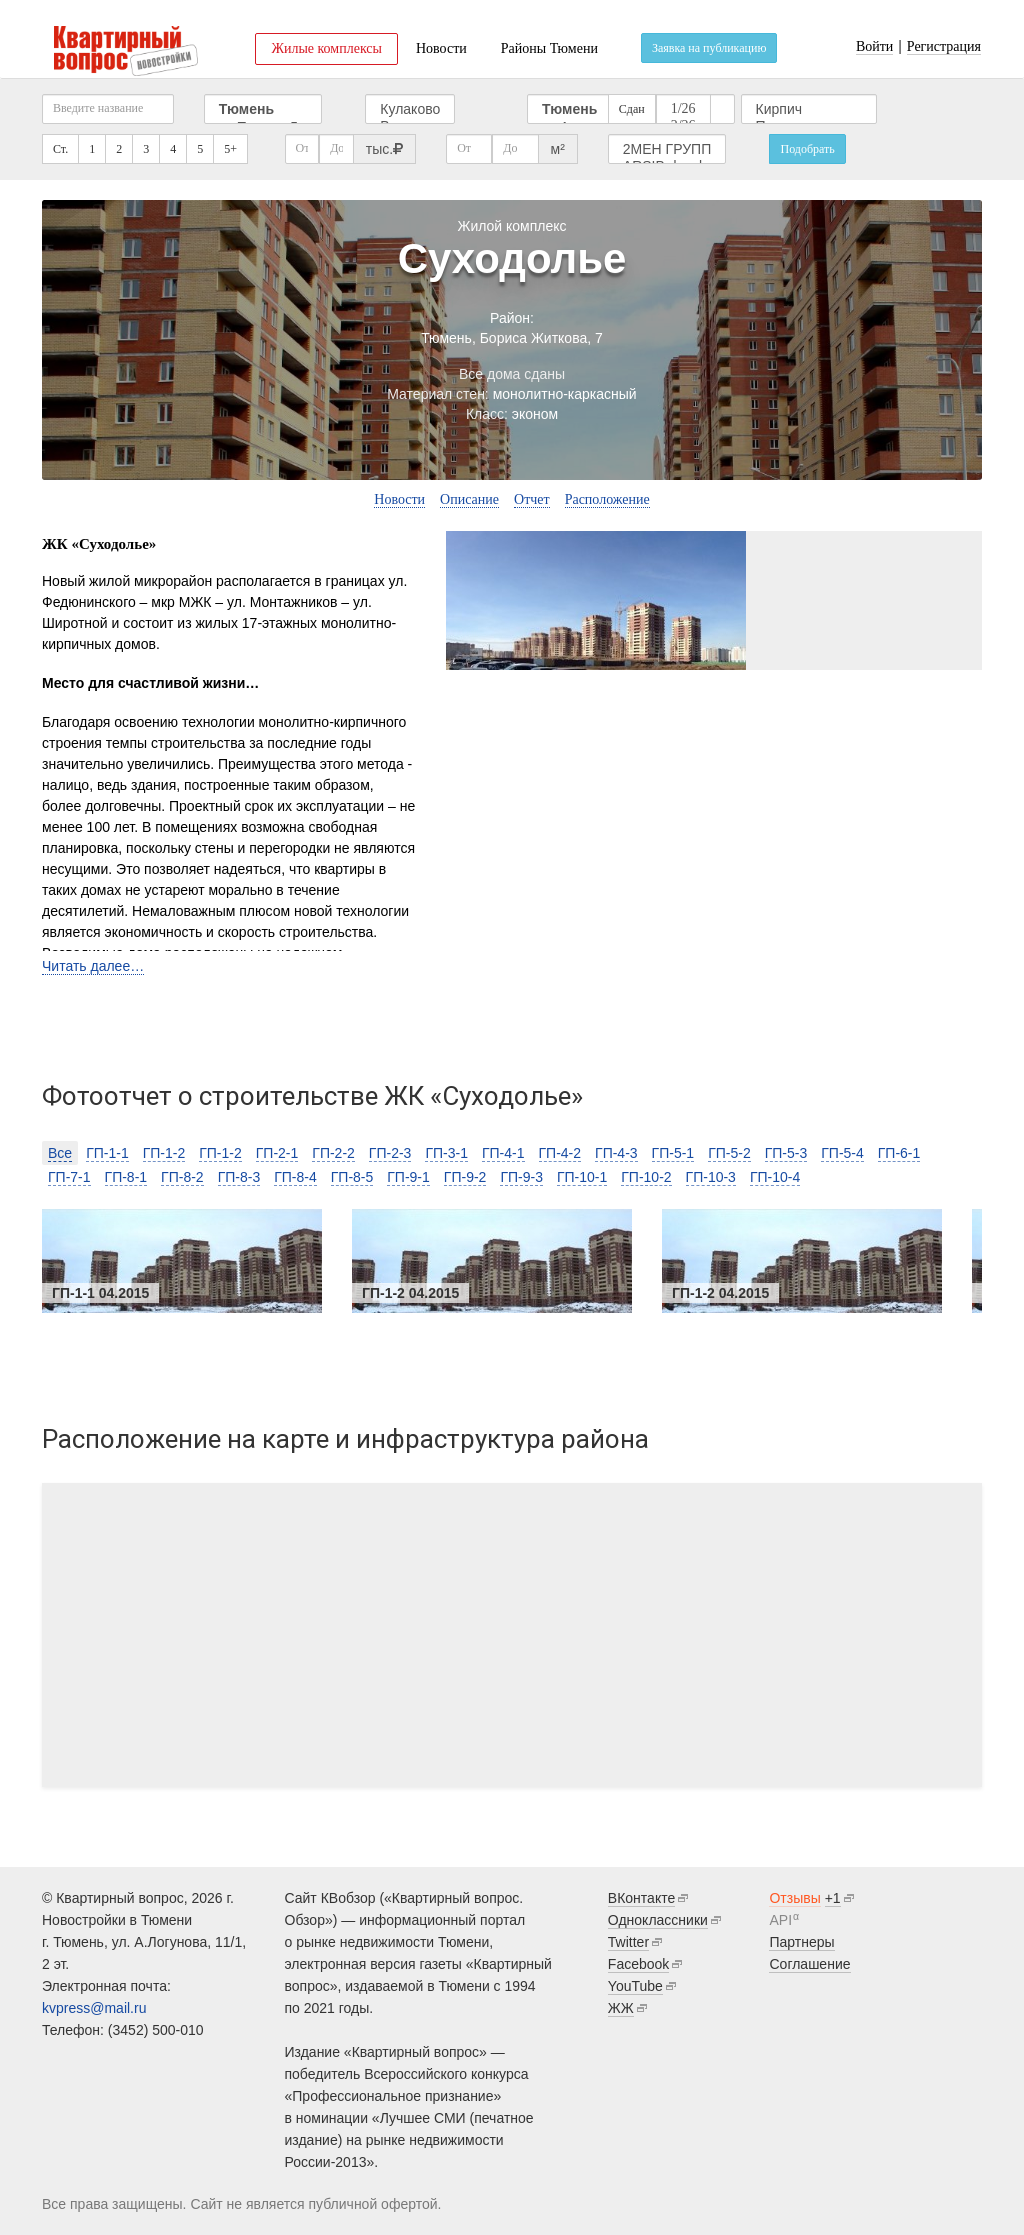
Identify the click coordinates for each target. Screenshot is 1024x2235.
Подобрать (807, 149)
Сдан (632, 109)
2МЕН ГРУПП (667, 149)
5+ (230, 149)
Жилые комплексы (326, 48)
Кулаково (410, 109)
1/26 (683, 109)
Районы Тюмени (549, 48)
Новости (441, 48)
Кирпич (809, 109)
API (780, 1920)
